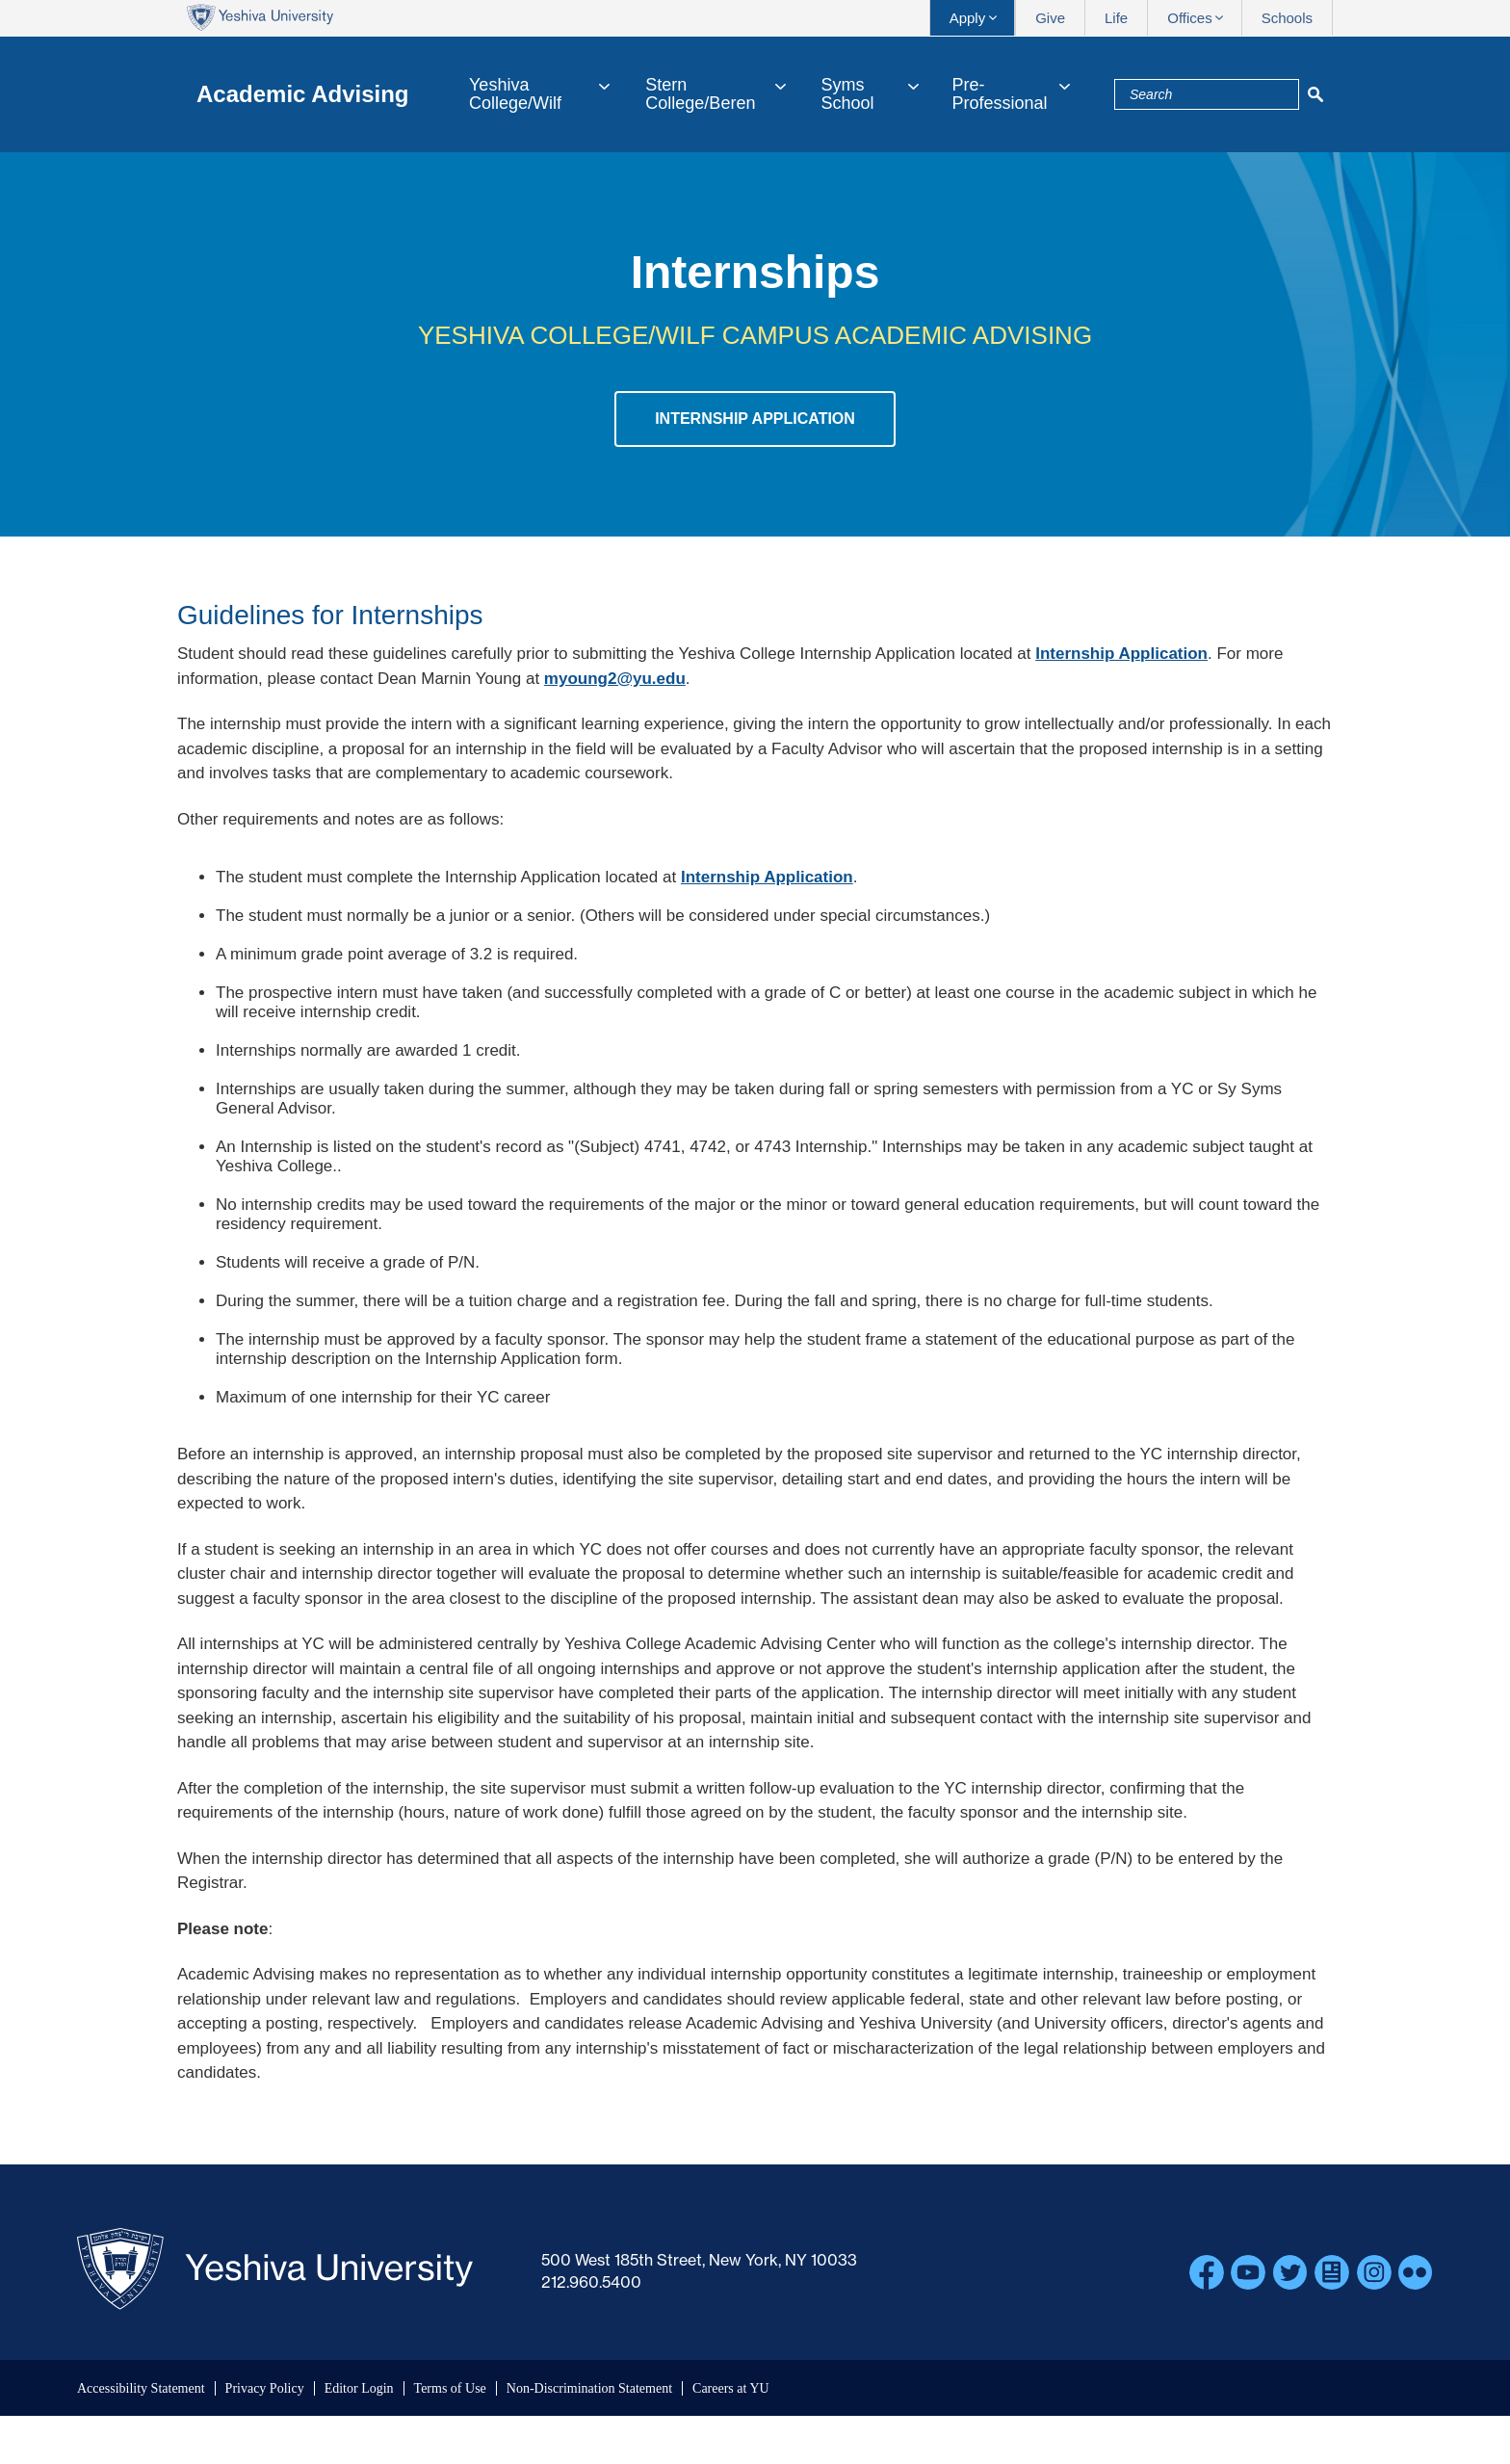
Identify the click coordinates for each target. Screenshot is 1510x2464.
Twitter (1290, 2272)
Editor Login (359, 2388)
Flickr (1415, 2272)
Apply (968, 18)
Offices (1189, 18)
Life (1116, 18)
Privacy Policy (264, 2388)
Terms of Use (450, 2388)
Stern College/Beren (700, 94)
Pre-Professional (999, 94)
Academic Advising (302, 94)
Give (1050, 18)
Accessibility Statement (141, 2388)
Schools (1287, 18)
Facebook (1206, 2272)
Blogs (1332, 2272)
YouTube (1248, 2272)
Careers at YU (730, 2388)
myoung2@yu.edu (615, 678)
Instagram (1374, 2272)
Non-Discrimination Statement (589, 2388)
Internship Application (755, 418)
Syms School (847, 94)
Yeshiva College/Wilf (515, 94)
